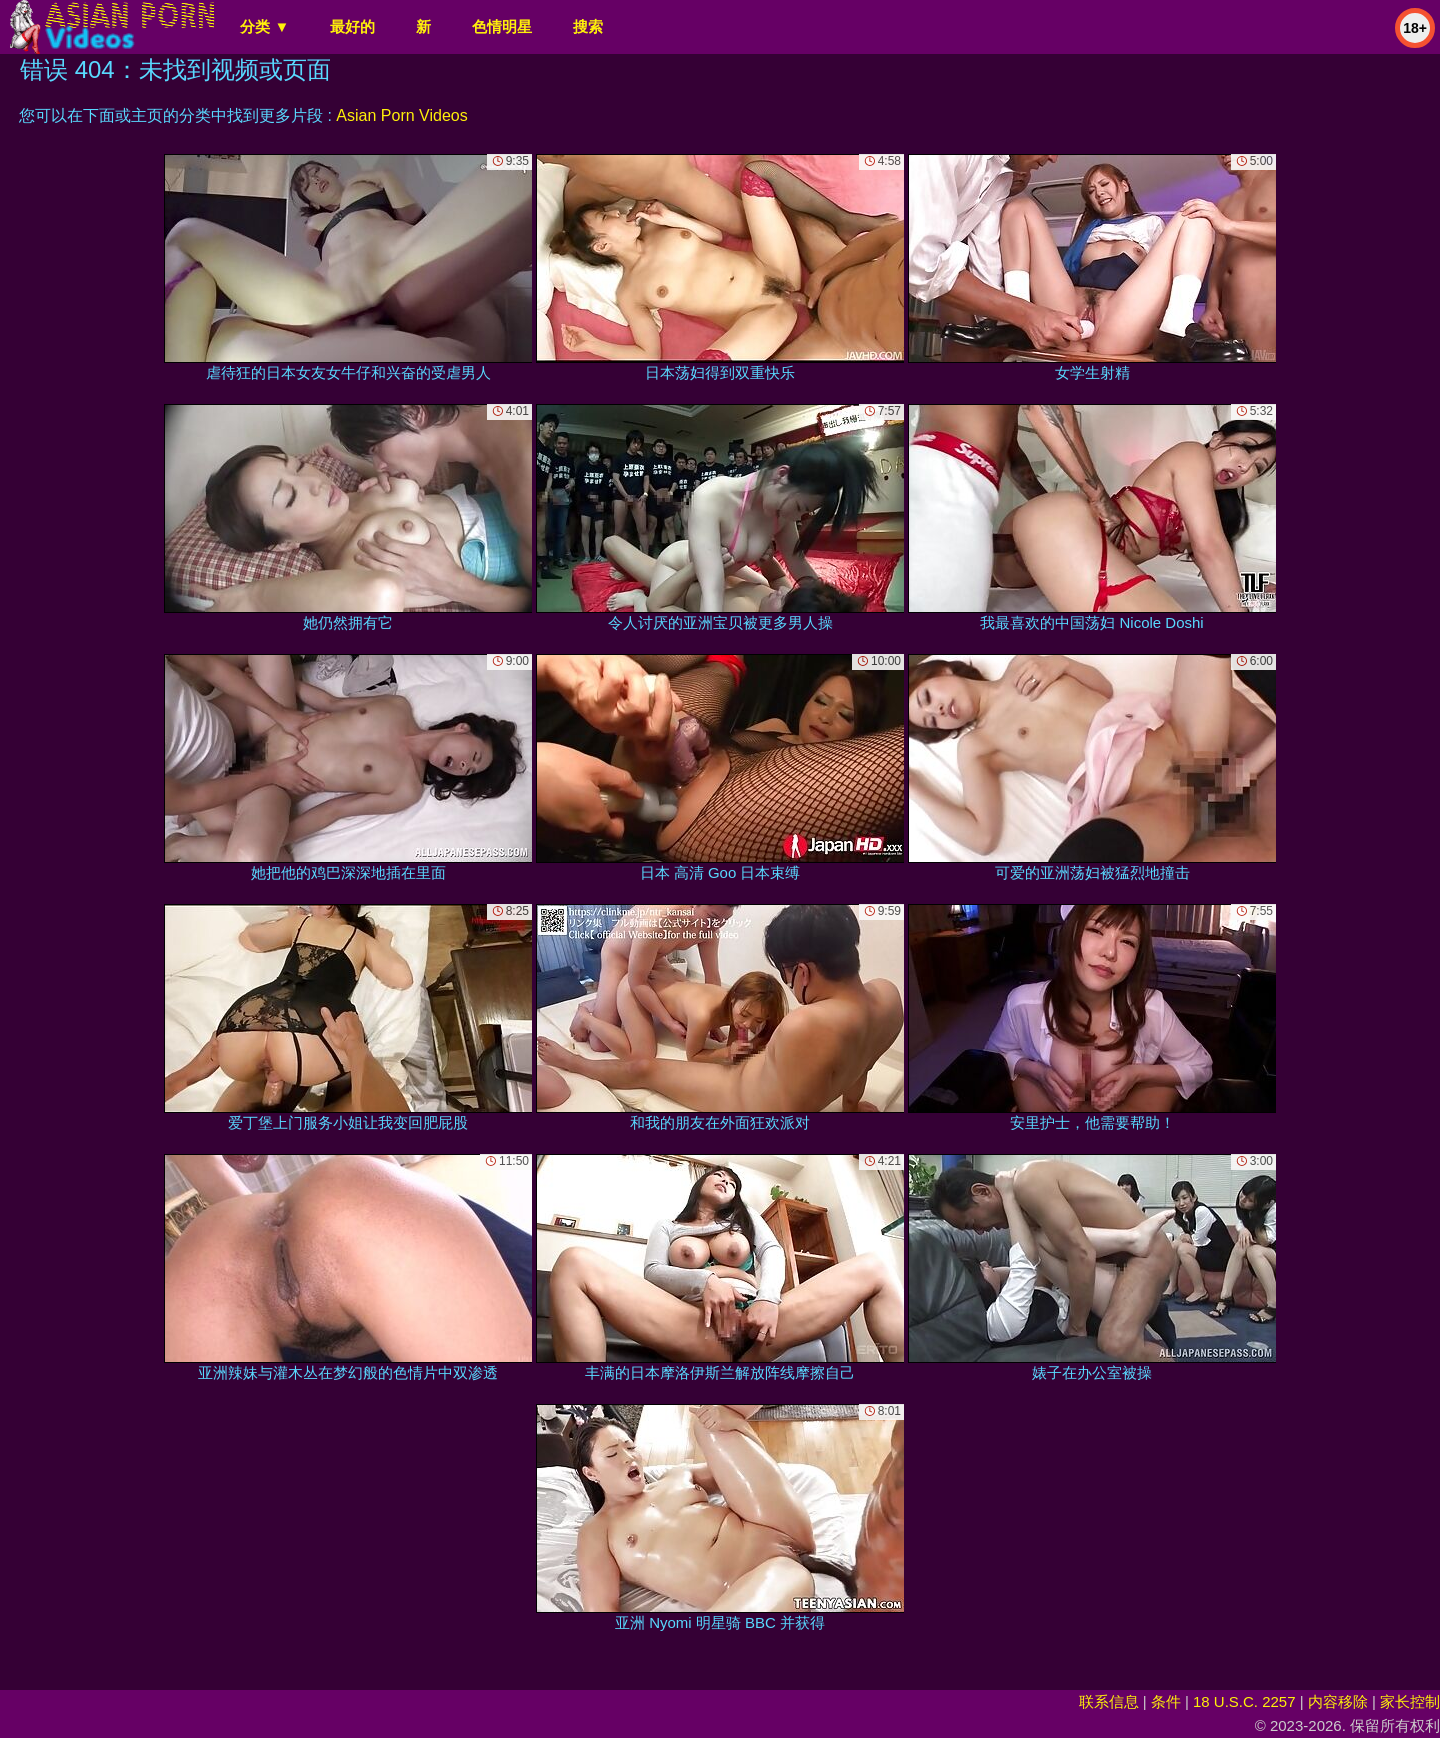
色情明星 (502, 26)
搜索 (588, 26)
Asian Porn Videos (401, 115)
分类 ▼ (264, 26)
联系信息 (1109, 1701)
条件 (1166, 1701)
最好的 (352, 26)
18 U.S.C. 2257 (1244, 1701)
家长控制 (1410, 1701)
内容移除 (1338, 1701)
